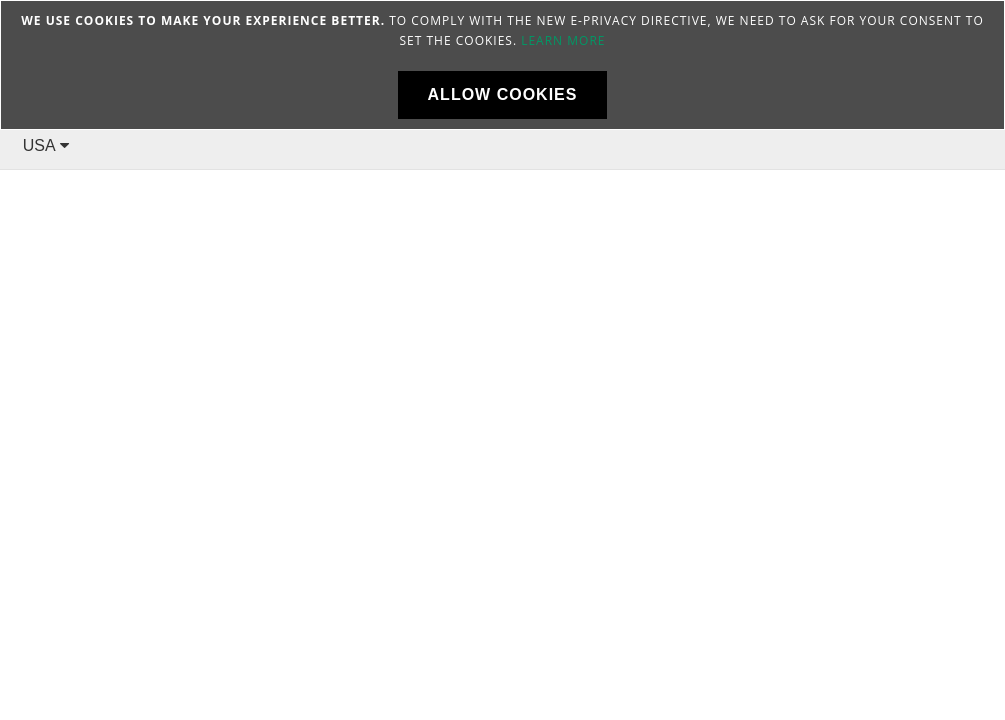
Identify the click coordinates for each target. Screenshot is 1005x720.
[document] (502, 65)
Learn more (563, 40)
